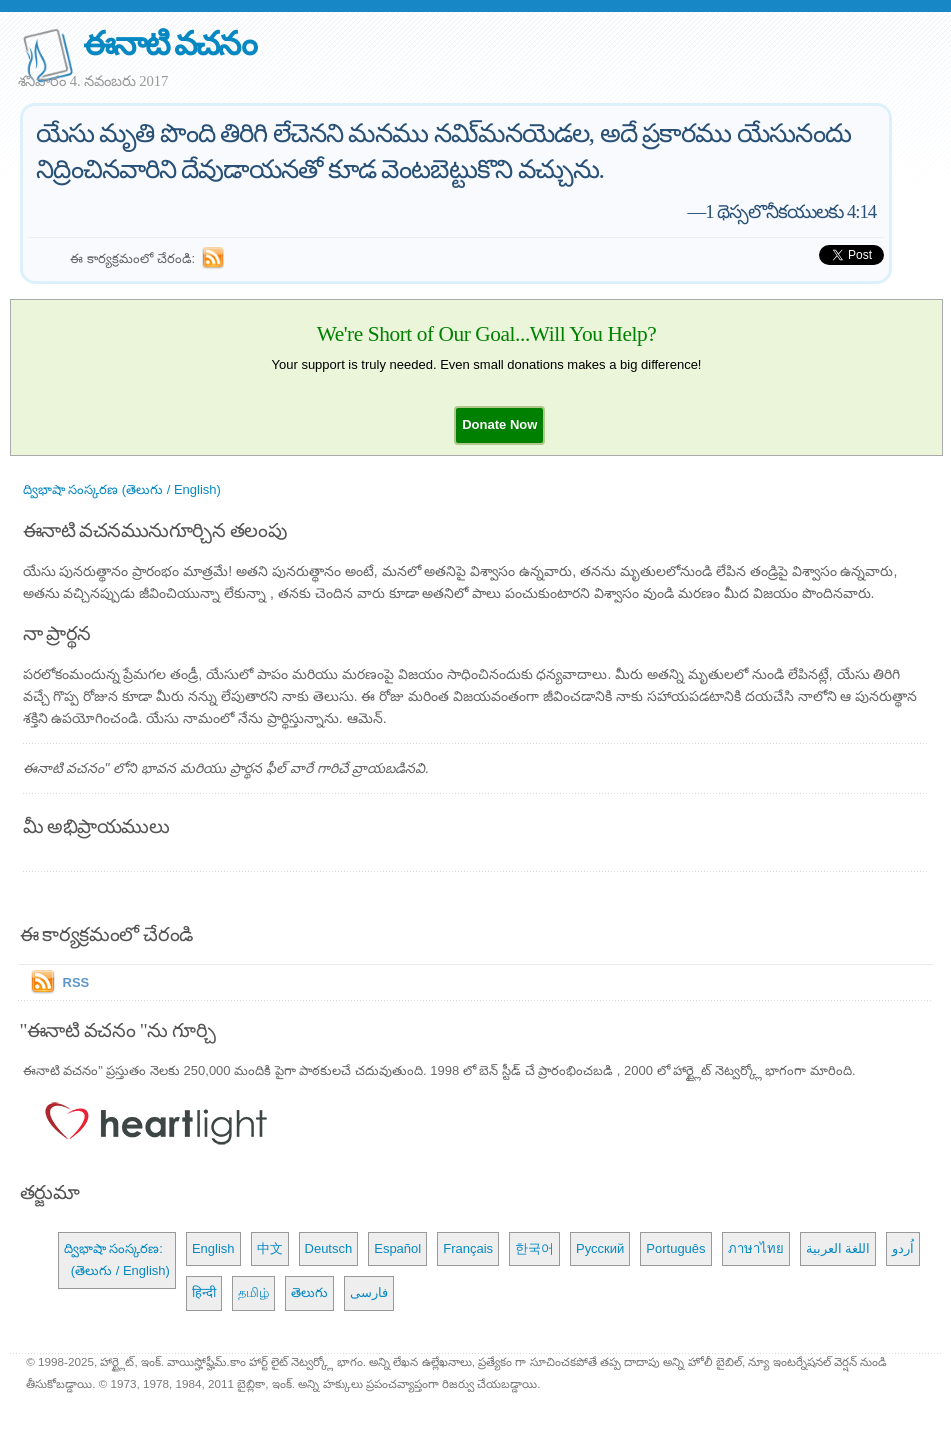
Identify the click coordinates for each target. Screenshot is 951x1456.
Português (675, 1248)
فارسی (369, 1292)
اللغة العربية (838, 1248)
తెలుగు (309, 1292)
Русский (600, 1248)
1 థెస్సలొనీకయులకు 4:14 (790, 211)
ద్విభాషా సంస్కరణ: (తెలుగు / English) (117, 1259)
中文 (270, 1248)
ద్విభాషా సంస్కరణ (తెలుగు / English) (122, 489)
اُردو (903, 1248)
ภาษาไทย (756, 1248)
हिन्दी (204, 1292)
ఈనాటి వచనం (169, 43)
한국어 (534, 1248)
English (213, 1248)
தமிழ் (253, 1292)
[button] (499, 424)
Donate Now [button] (499, 424)
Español (397, 1248)
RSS (76, 982)
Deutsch (329, 1248)
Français (468, 1248)
